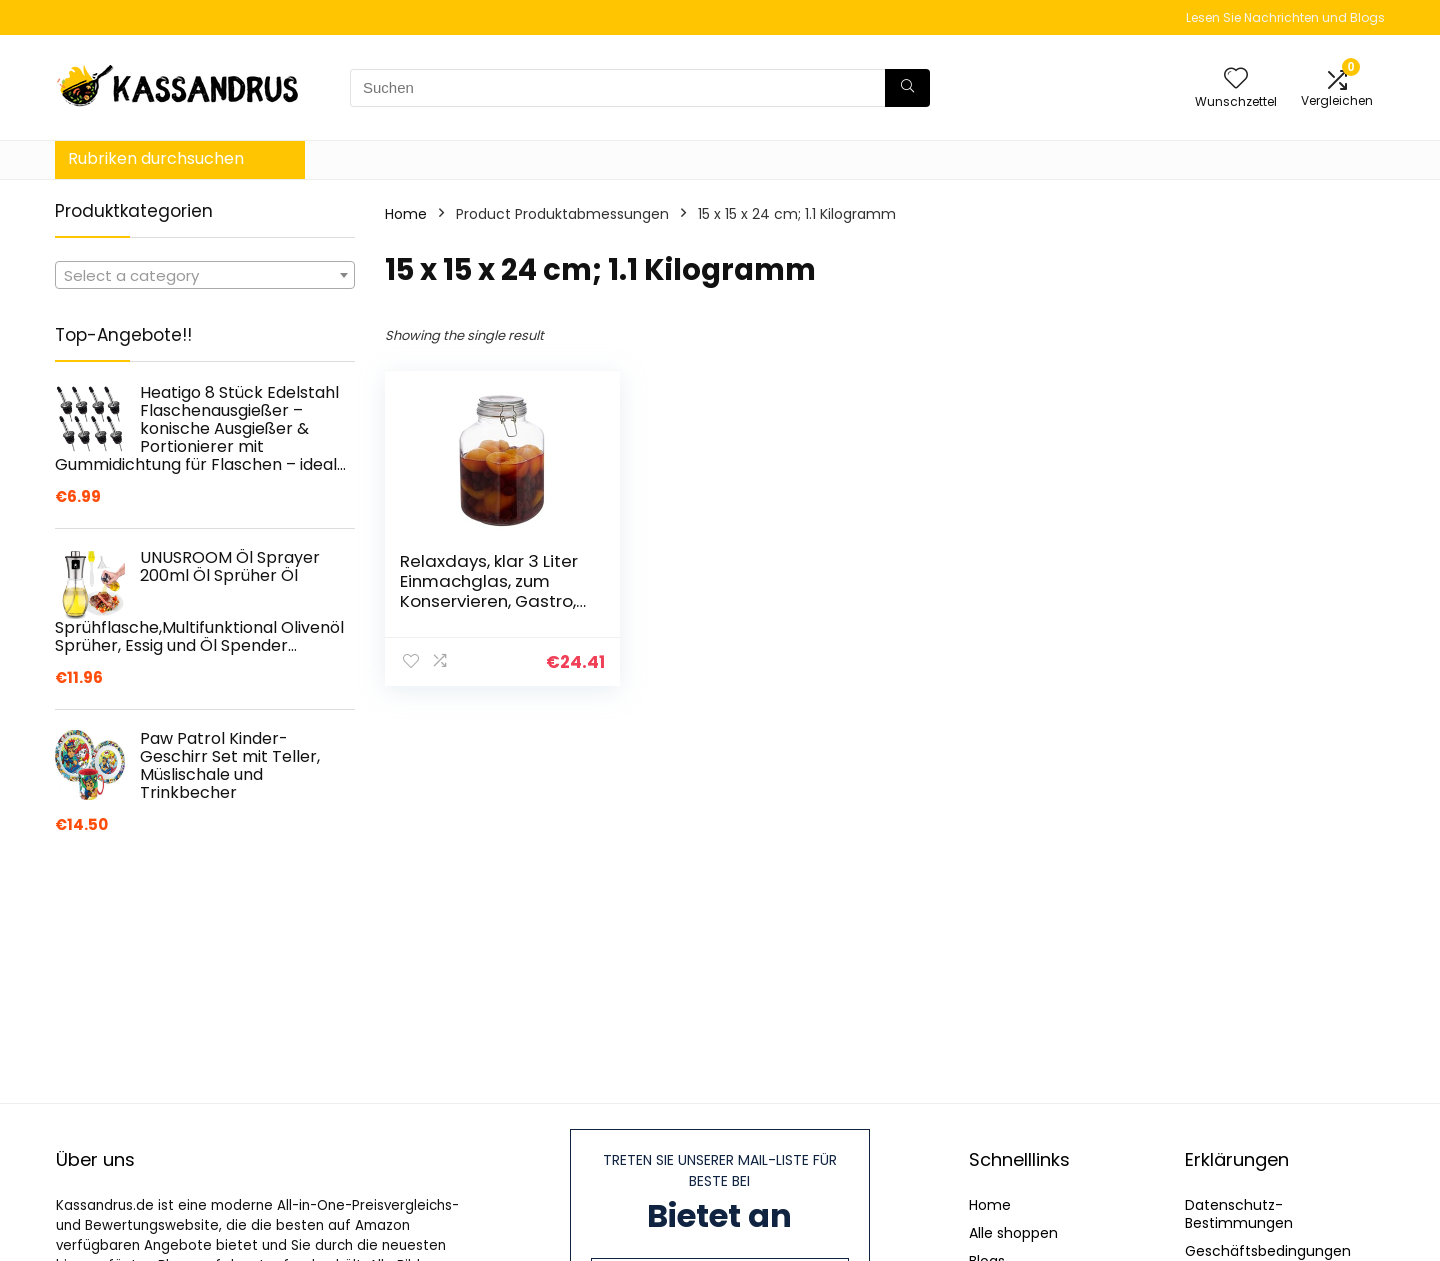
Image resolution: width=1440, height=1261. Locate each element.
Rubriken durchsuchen (156, 158)
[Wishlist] (1236, 79)
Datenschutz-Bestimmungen (1239, 1214)
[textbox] (205, 276)
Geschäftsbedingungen (1268, 1251)
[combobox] (205, 275)
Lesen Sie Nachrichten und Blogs (1285, 17)
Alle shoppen (1013, 1233)
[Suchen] (907, 88)
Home (406, 214)
